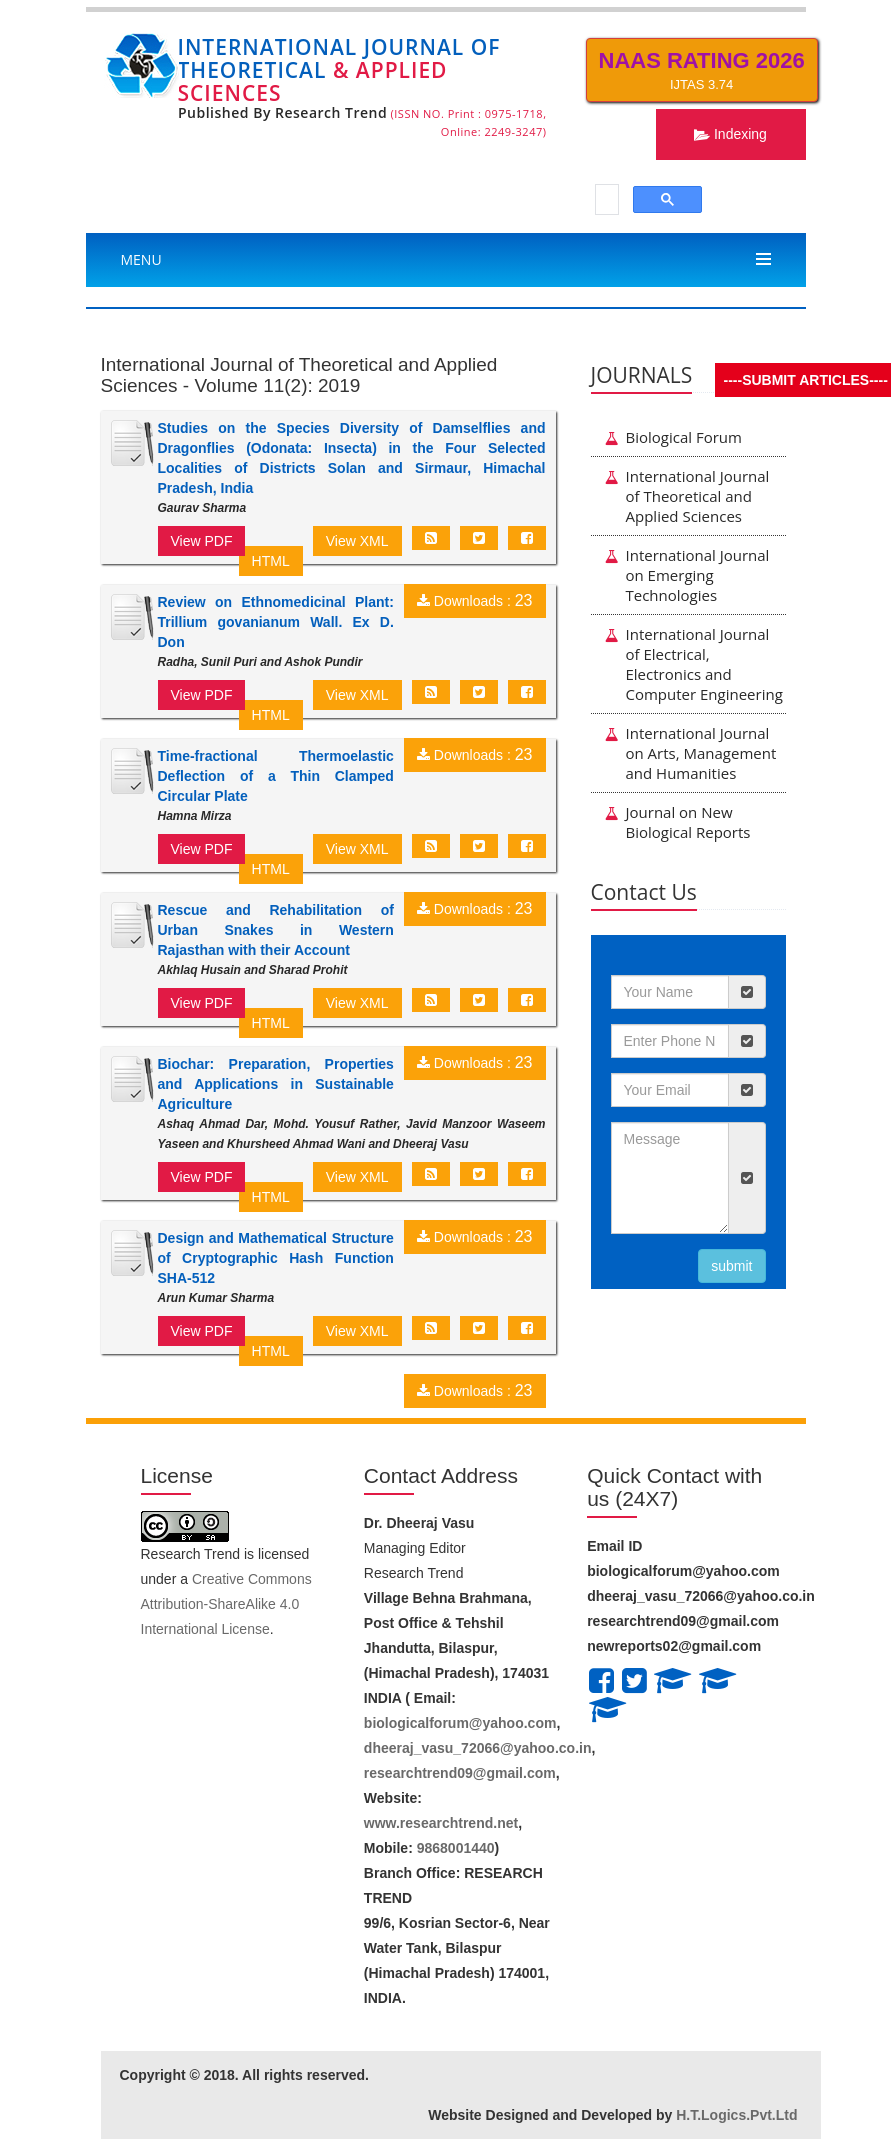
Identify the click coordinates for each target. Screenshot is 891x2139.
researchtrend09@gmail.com (460, 1773)
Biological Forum (673, 437)
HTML (271, 561)
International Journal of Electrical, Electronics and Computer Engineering (694, 664)
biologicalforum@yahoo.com (460, 1723)
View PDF (202, 541)
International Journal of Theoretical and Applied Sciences (687, 496)
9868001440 (456, 1848)
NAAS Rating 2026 (702, 60)
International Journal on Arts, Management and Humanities (691, 753)
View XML (357, 541)
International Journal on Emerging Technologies (687, 575)
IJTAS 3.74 (702, 70)
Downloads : (475, 601)
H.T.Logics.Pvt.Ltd (736, 2115)
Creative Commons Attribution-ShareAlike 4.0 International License (226, 1604)
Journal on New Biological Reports (678, 822)
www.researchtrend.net (441, 1823)
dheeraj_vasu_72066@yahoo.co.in (478, 1748)
